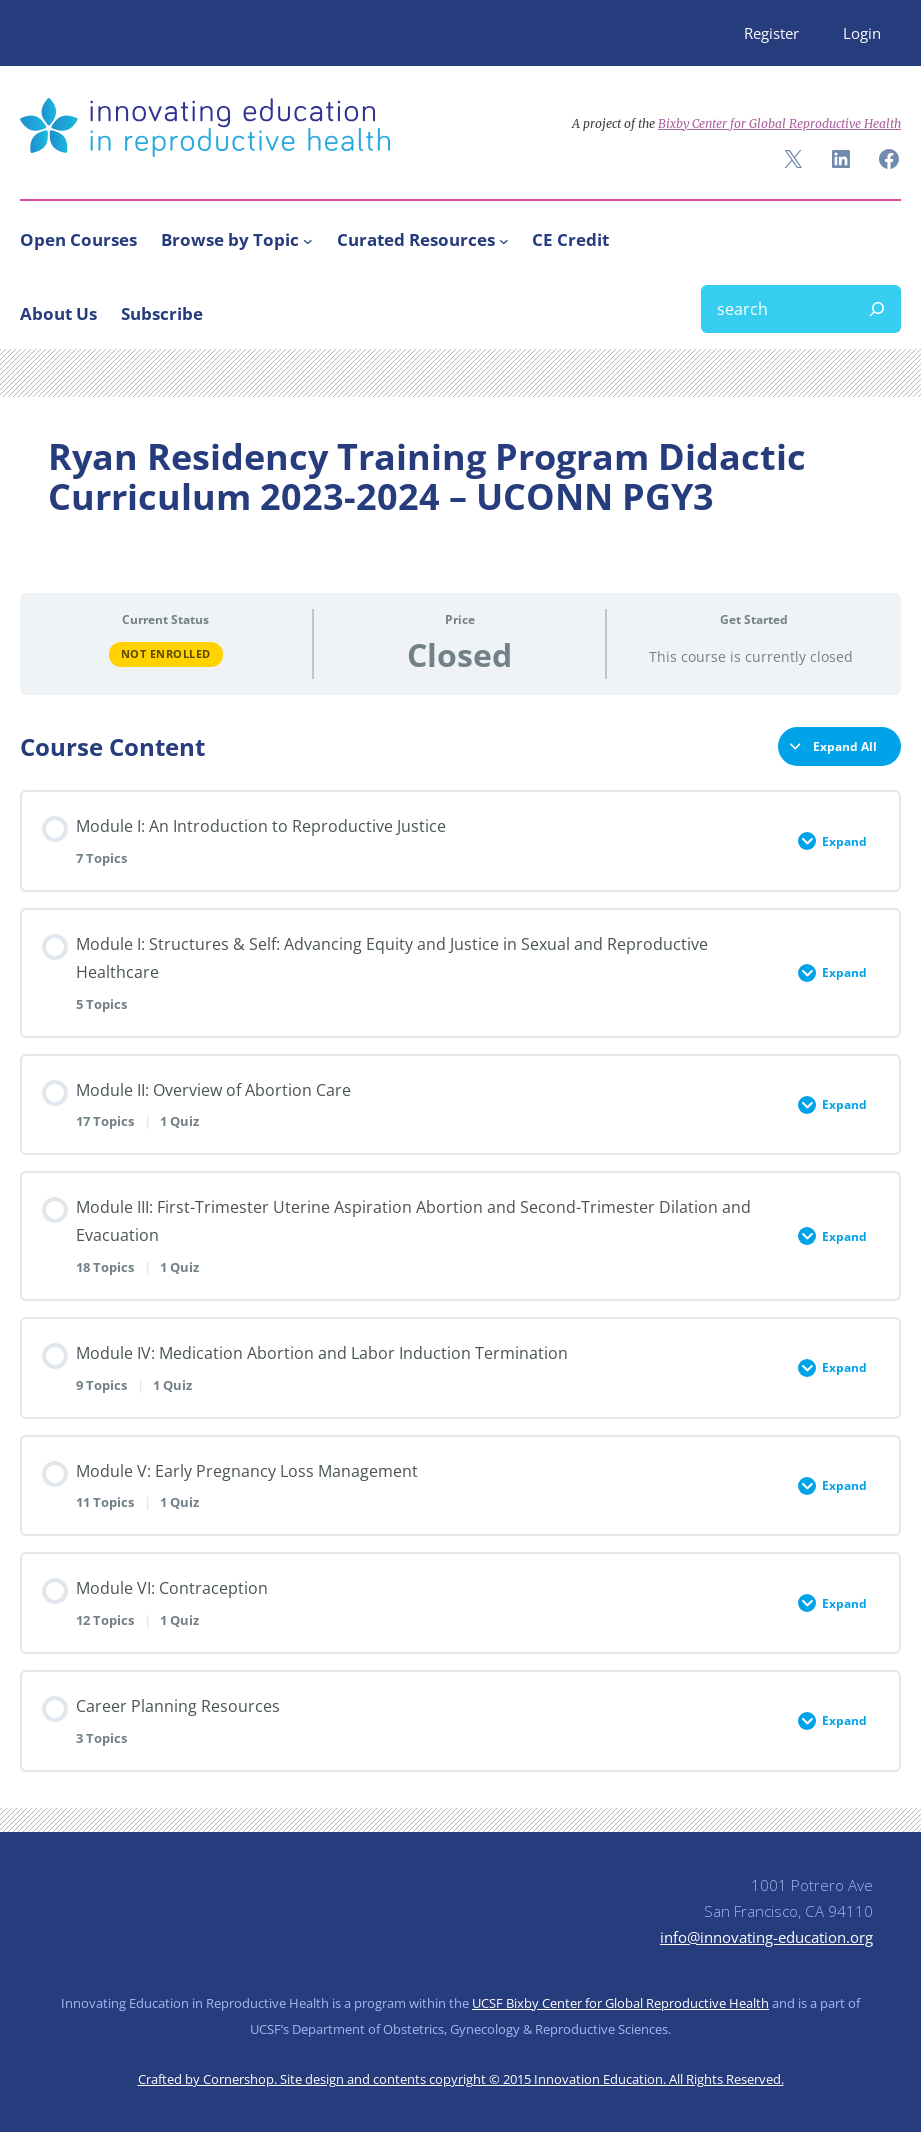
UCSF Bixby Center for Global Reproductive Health (620, 2003)
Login (862, 33)
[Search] (877, 309)
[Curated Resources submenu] (504, 241)
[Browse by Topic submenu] (308, 241)
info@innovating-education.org (766, 1937)
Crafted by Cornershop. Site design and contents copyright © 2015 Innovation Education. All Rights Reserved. (461, 2079)
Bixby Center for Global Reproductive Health (779, 123)
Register (771, 33)
